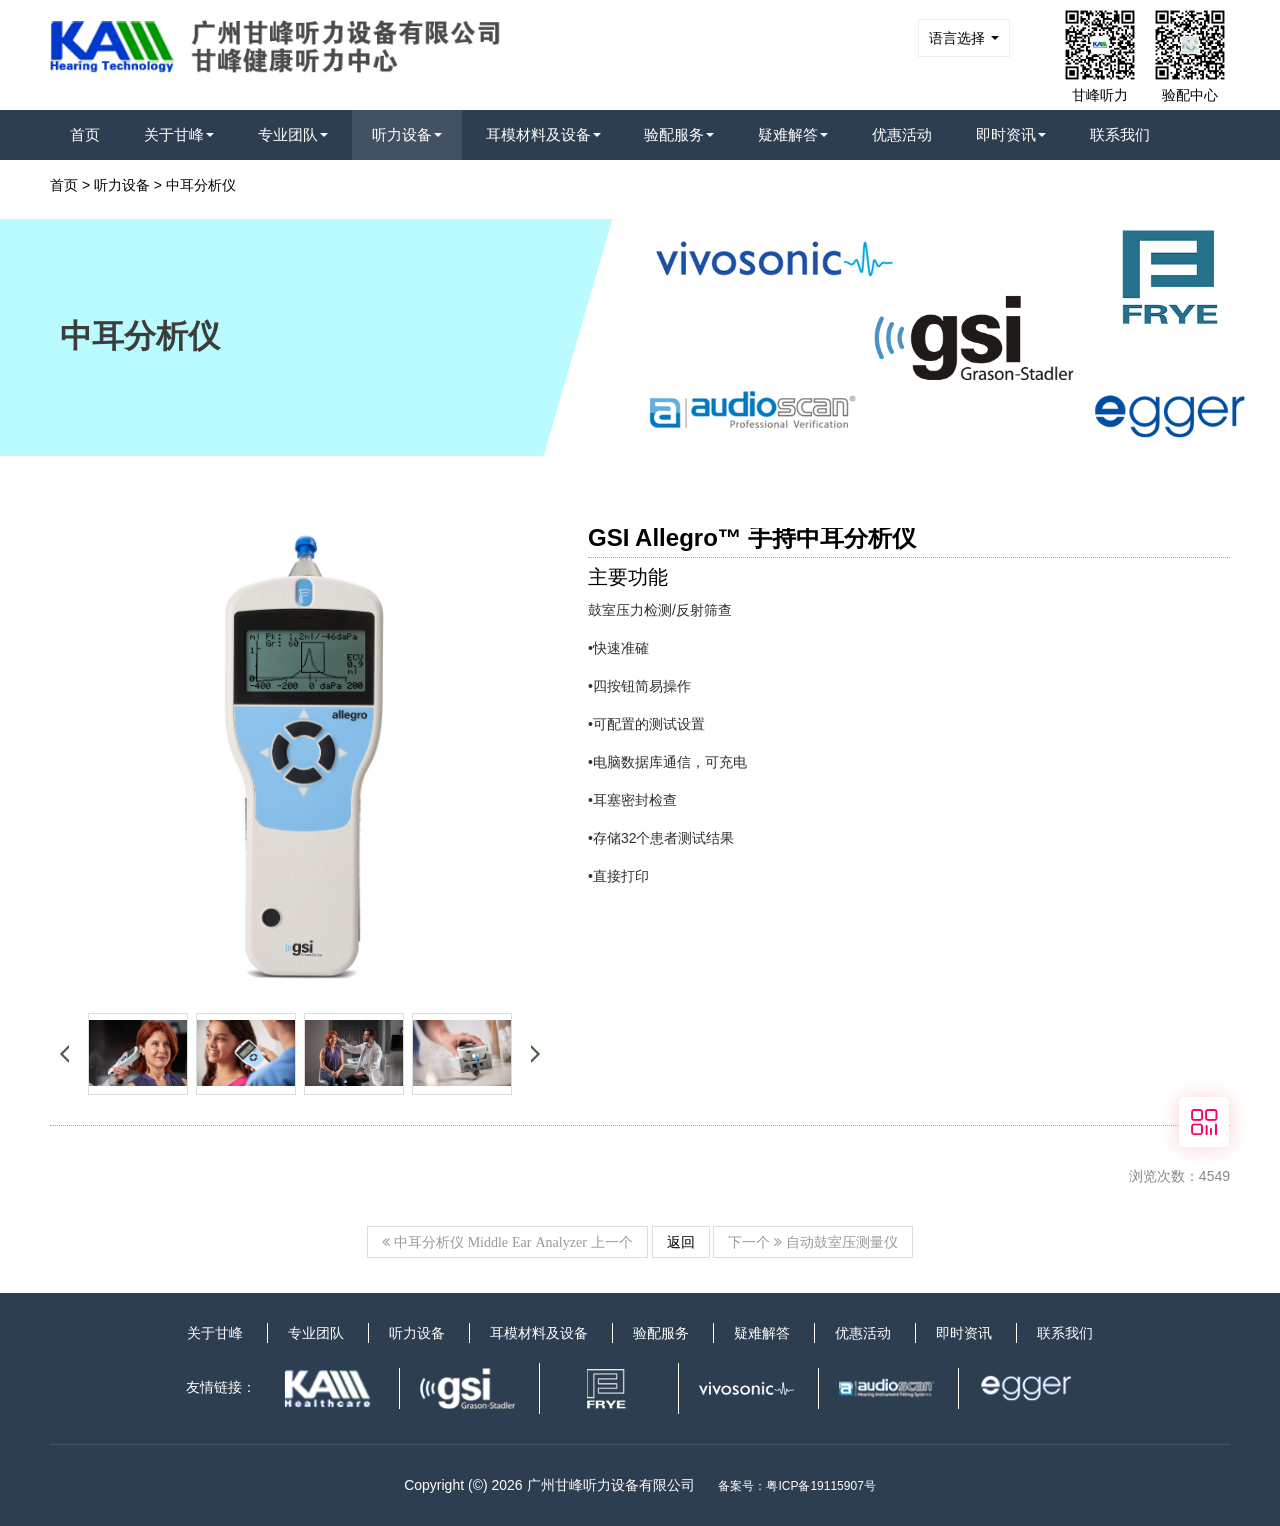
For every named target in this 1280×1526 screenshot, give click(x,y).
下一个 (813, 1242)
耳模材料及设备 (543, 134)
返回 (681, 1242)
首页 (85, 134)
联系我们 (1120, 134)
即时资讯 (1011, 134)
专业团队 (293, 134)
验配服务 (679, 134)
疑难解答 (793, 134)
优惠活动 (902, 134)
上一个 (507, 1242)
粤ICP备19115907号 (820, 1486)
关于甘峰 (179, 134)
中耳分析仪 (201, 185)
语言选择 (964, 38)
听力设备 (407, 134)
